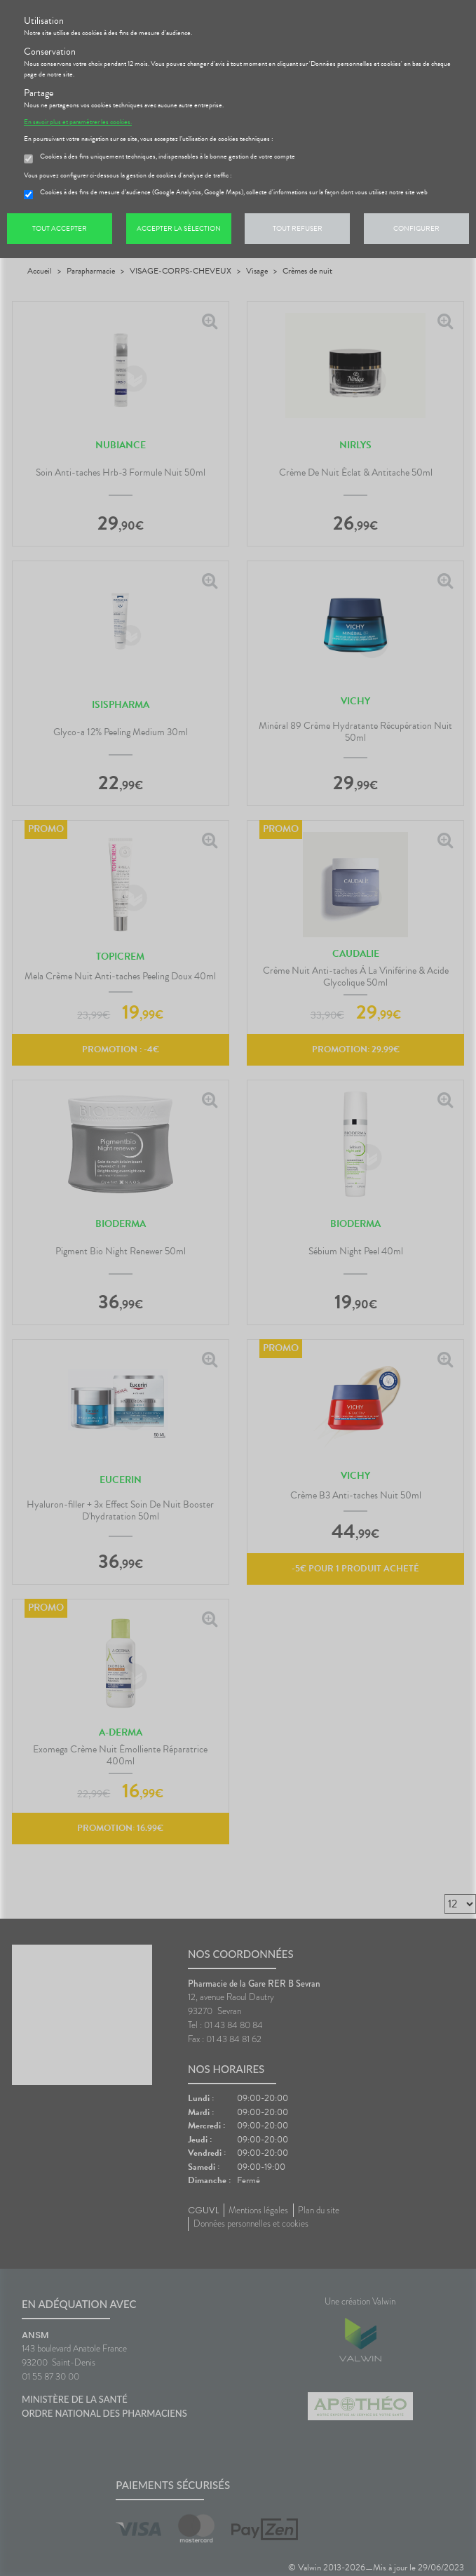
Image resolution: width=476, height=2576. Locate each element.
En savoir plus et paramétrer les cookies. (78, 122)
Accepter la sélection (179, 228)
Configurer (416, 228)
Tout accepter (59, 228)
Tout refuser (297, 228)
